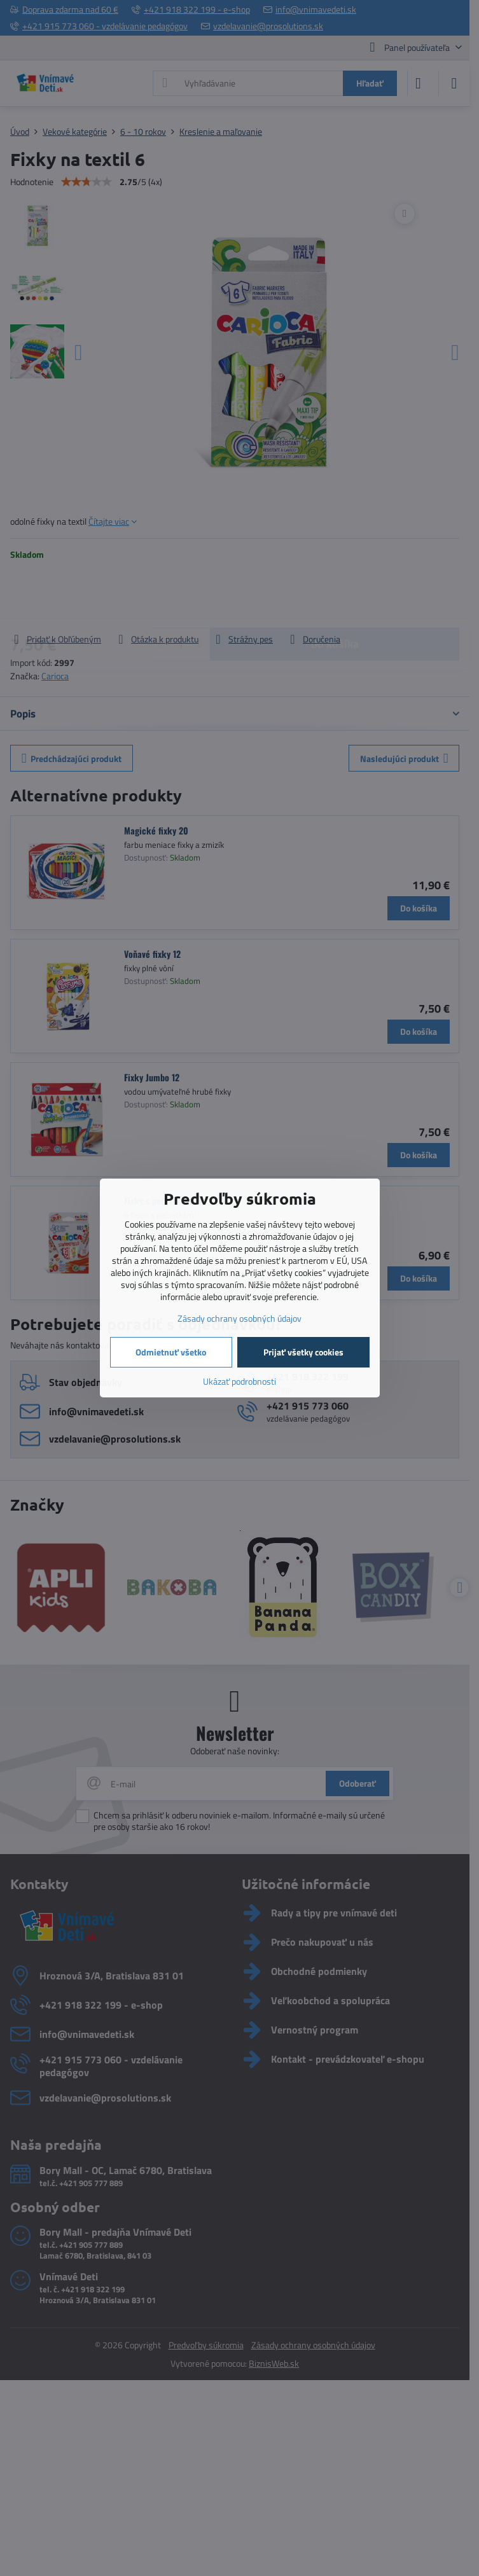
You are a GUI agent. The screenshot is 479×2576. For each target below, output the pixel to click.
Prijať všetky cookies (303, 1352)
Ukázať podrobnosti (239, 1381)
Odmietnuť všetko (170, 1352)
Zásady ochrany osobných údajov (239, 1318)
